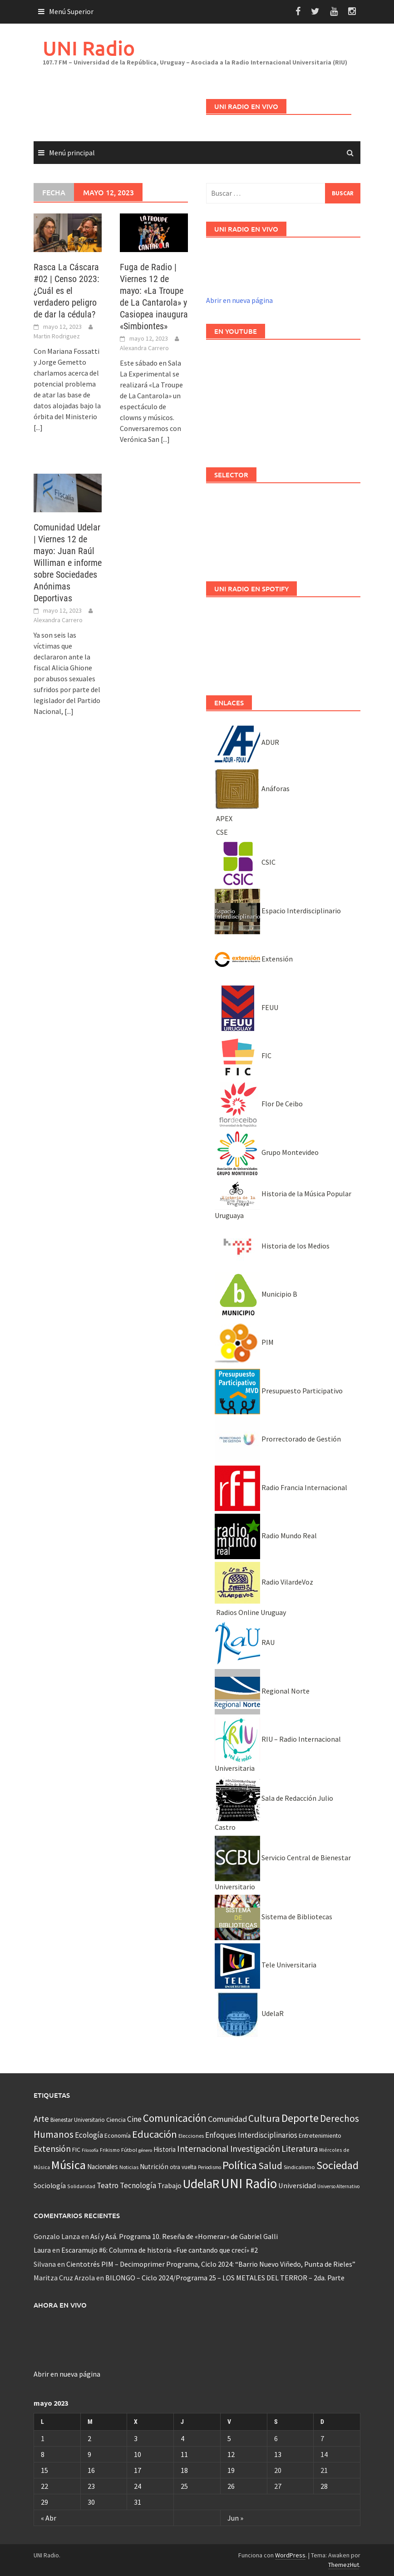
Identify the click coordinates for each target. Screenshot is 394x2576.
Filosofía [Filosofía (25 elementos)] (90, 2150)
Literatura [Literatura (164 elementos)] (299, 2148)
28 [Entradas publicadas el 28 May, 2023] (324, 2486)
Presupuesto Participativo (279, 1390)
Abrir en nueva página (239, 300)
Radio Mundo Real (266, 1535)
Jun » (235, 2517)
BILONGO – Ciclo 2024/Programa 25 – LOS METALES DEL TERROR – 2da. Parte (225, 2277)
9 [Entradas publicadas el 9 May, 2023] (89, 2454)
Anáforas (252, 788)
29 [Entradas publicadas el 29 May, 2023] (44, 2502)
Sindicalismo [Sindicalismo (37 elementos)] (299, 2167)
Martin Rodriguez (57, 336)
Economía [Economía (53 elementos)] (117, 2135)
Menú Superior (71, 11)
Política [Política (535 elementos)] (239, 2165)
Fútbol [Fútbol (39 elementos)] (129, 2149)
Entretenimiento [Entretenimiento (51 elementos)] (320, 2135)
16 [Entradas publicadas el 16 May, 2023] (91, 2470)
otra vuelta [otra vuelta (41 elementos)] (183, 2167)
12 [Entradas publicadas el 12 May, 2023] (231, 2454)
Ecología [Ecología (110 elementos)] (89, 2135)
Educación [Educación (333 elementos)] (154, 2134)
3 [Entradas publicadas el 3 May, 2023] (136, 2438)
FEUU (246, 1007)
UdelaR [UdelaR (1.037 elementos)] (201, 2183)
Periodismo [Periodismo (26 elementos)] (209, 2167)
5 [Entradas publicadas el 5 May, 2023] (229, 2438)
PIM (244, 1342)
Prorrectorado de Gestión (278, 1438)
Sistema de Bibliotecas (273, 1916)
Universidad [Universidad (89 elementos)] (297, 2185)
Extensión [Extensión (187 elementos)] (52, 2148)
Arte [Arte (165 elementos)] (41, 2118)
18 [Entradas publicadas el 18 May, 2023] (184, 2470)
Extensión (254, 958)
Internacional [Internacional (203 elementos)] (203, 2148)
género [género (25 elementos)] (145, 2150)
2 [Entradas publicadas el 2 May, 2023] (89, 2438)
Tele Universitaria (265, 1964)
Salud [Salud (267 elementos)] (270, 2166)
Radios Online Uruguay (250, 1612)
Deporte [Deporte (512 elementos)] (300, 2118)
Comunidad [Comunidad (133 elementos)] (227, 2119)
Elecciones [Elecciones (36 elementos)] (191, 2135)
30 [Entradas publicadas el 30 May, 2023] (91, 2502)
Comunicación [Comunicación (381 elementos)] (175, 2118)
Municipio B (256, 1293)
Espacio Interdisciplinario (278, 910)
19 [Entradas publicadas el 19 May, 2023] (231, 2470)
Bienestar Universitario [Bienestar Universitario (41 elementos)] (77, 2120)
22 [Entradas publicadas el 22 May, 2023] (44, 2486)
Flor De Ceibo (259, 1103)
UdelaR (249, 2013)
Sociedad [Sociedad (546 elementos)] (337, 2165)
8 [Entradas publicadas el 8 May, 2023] (42, 2454)
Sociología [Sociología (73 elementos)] (50, 2185)
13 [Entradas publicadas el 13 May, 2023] (277, 2454)
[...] (38, 427)
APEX (223, 818)
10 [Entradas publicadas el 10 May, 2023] (137, 2454)
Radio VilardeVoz (264, 1581)
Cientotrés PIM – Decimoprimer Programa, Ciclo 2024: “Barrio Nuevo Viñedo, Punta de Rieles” (210, 2264)
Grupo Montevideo (267, 1152)
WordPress (290, 2555)
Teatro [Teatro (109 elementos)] (107, 2185)
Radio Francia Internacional (281, 1487)
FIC (243, 1055)
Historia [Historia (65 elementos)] (164, 2149)
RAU (245, 1642)
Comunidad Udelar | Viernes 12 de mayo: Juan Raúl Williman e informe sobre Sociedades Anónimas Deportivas (68, 563)
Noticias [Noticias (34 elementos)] (128, 2167)
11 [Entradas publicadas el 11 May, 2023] (184, 2454)
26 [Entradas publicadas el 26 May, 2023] (231, 2486)
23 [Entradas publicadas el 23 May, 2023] (91, 2486)
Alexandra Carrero (144, 348)
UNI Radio (89, 47)
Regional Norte (262, 1690)
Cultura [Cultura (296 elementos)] (264, 2118)
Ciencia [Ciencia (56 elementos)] (116, 2119)
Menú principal (72, 152)
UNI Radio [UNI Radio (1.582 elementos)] (249, 2183)
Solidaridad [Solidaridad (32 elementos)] (81, 2186)
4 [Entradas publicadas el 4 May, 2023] (182, 2438)
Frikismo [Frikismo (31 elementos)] (110, 2149)
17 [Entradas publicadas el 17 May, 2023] (137, 2470)
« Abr (48, 2517)
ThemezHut (343, 2565)
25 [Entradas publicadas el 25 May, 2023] (184, 2486)
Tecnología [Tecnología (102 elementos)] (138, 2185)
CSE (221, 832)
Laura (42, 2249)
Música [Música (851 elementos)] (68, 2164)
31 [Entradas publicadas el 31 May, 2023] (137, 2502)
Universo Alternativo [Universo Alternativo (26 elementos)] (338, 2186)
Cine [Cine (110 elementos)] (134, 2119)
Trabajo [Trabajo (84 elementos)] (170, 2185)
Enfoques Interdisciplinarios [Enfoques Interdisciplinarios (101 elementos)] (251, 2135)
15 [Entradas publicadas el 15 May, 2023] (44, 2470)
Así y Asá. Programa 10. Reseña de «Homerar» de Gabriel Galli (184, 2236)
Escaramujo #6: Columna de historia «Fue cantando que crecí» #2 (159, 2249)
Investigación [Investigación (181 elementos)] (255, 2148)
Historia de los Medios (272, 1245)
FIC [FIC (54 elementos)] (76, 2149)
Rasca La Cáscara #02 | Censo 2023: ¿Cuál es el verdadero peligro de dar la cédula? (66, 291)
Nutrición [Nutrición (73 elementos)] (154, 2166)
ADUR (247, 742)
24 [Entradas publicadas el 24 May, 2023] (137, 2486)
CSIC (245, 862)
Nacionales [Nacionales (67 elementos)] (102, 2166)
